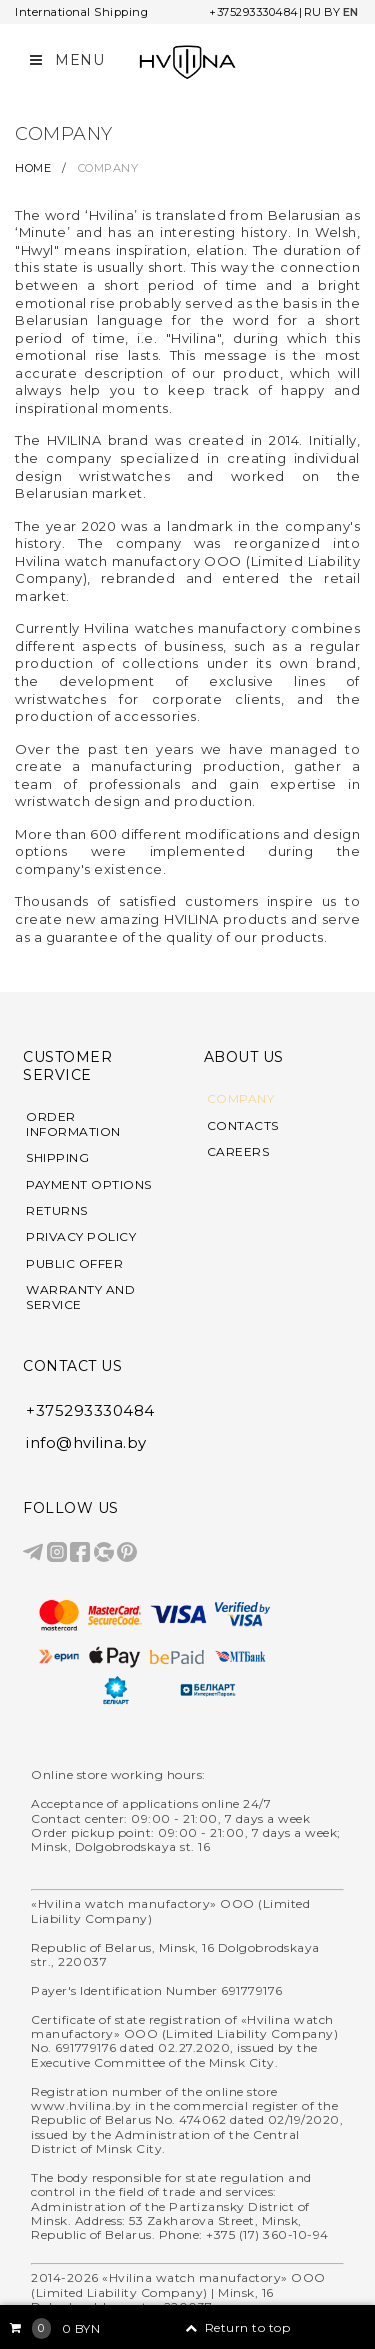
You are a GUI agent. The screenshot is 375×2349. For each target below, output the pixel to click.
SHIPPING (57, 1158)
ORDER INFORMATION (73, 1124)
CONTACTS (243, 1126)
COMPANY (241, 1099)
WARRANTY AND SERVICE (80, 1297)
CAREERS (238, 1152)
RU (313, 12)
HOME (35, 168)
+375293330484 (254, 12)
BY (332, 12)
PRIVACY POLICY (81, 1237)
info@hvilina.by (86, 1442)
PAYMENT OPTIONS (89, 1185)
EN (351, 12)
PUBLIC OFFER (74, 1264)
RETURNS (57, 1211)
